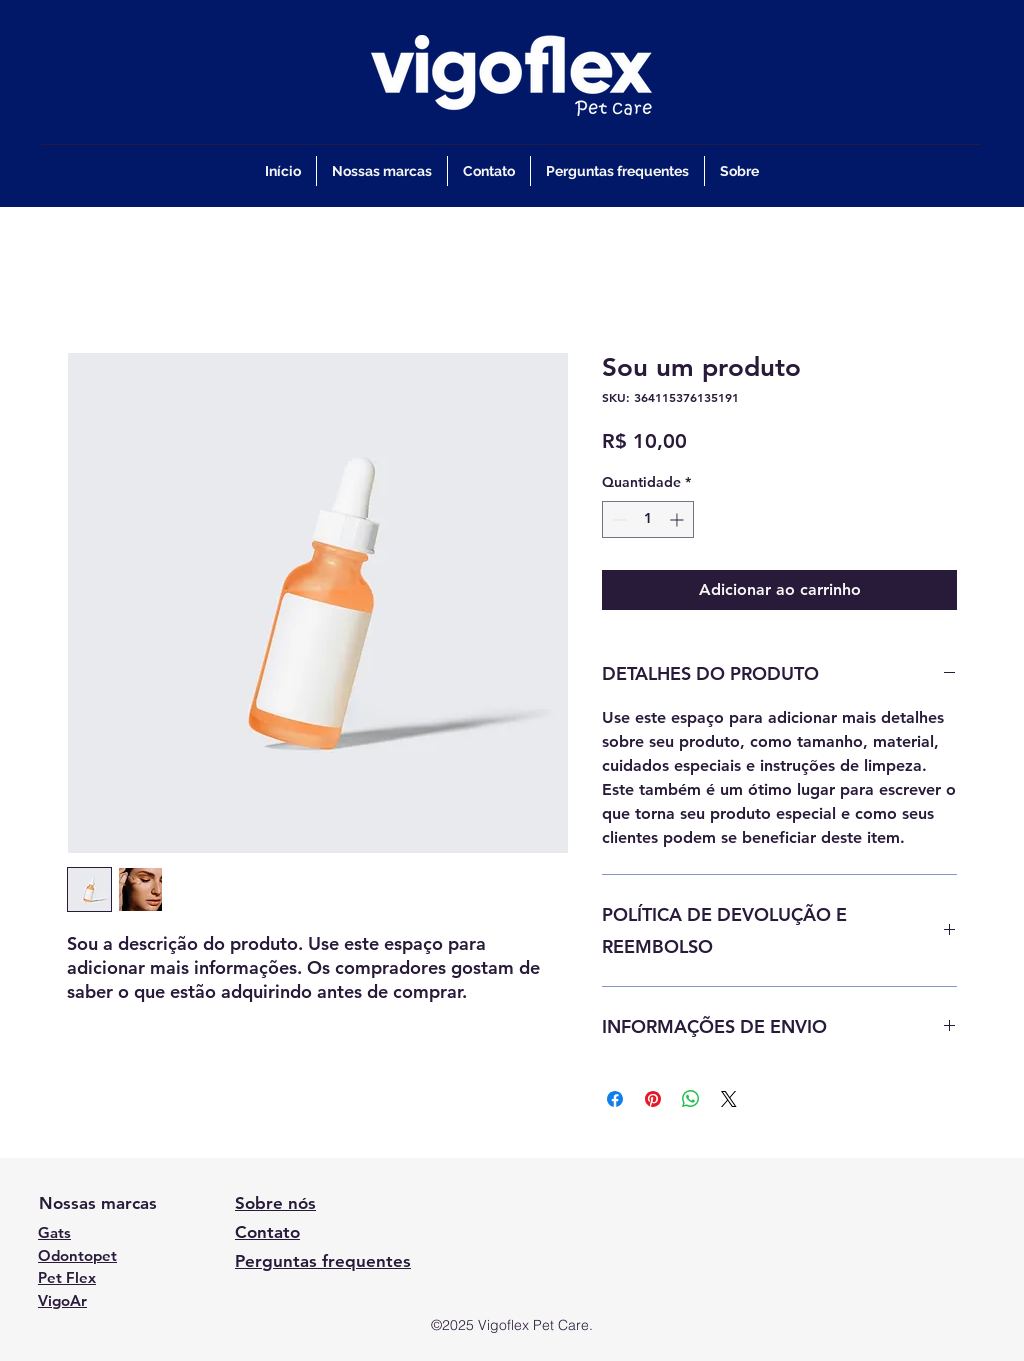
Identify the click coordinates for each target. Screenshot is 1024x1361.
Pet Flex (67, 1277)
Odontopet (77, 1255)
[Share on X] (729, 1099)
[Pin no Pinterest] (653, 1099)
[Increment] (678, 519)
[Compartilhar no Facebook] (615, 1099)
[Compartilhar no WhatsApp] (691, 1099)
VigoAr (62, 1300)
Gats (54, 1232)
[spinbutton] (648, 519)
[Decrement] (617, 519)
